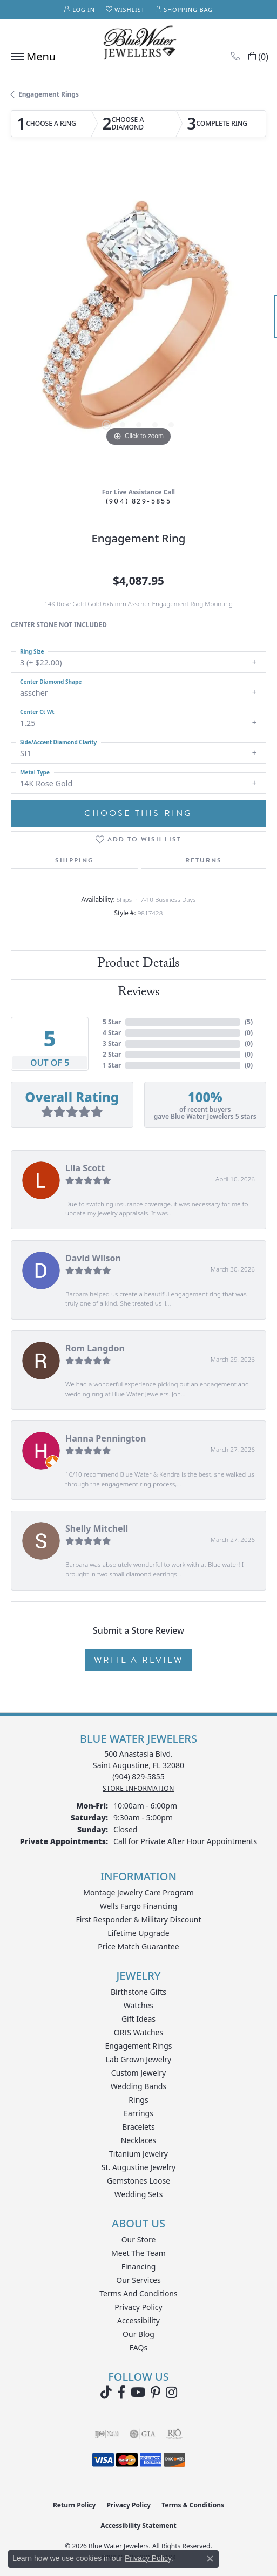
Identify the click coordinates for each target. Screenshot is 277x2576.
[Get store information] (138, 1788)
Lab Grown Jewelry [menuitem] (139, 2059)
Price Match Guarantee (138, 1946)
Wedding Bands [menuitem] (138, 2086)
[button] (79, 9)
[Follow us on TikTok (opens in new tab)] (106, 2392)
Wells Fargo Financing (138, 1906)
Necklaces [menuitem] (139, 2140)
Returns (203, 860)
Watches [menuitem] (139, 2005)
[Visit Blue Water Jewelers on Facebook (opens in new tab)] (121, 2392)
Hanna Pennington (105, 1438)
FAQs (138, 2347)
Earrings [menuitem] (138, 2113)
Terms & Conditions (192, 2505)
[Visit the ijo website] (106, 2434)
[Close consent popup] (210, 2558)
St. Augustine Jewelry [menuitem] (138, 2167)
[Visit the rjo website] (174, 2434)
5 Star (112, 1022)
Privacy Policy (138, 2307)
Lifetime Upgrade (138, 1933)
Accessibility (138, 2320)
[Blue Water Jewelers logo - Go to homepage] (138, 44)
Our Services (138, 2280)
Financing (138, 2266)
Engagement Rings (48, 94)
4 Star (112, 1032)
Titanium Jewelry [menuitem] (138, 2154)
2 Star (112, 1054)
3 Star (112, 1043)
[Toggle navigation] (30, 56)
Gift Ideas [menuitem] (138, 2019)
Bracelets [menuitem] (138, 2127)
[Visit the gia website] (143, 2434)
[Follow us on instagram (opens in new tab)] (171, 2392)
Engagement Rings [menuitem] (138, 2046)
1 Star (112, 1065)
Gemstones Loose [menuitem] (138, 2181)
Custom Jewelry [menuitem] (138, 2073)
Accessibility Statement (138, 2525)
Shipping (74, 860)
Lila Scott (85, 1168)
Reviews (139, 993)
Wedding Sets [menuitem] (138, 2194)
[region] (138, 321)
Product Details (138, 965)
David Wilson (93, 1258)
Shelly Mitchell (96, 1528)
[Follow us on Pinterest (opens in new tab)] (155, 2392)
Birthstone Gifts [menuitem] (138, 1992)
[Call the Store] (138, 1776)
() (249, 1022)
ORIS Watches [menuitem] (138, 2032)
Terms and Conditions (138, 2293)
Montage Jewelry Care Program (138, 1892)
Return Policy (74, 2505)
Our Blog (138, 2334)
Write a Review (138, 1660)
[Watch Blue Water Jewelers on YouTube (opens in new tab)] (138, 2392)
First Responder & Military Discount (138, 1919)
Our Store (138, 2239)
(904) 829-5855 (139, 501)
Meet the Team (138, 2253)
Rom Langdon (95, 1348)
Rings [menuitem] (138, 2100)
